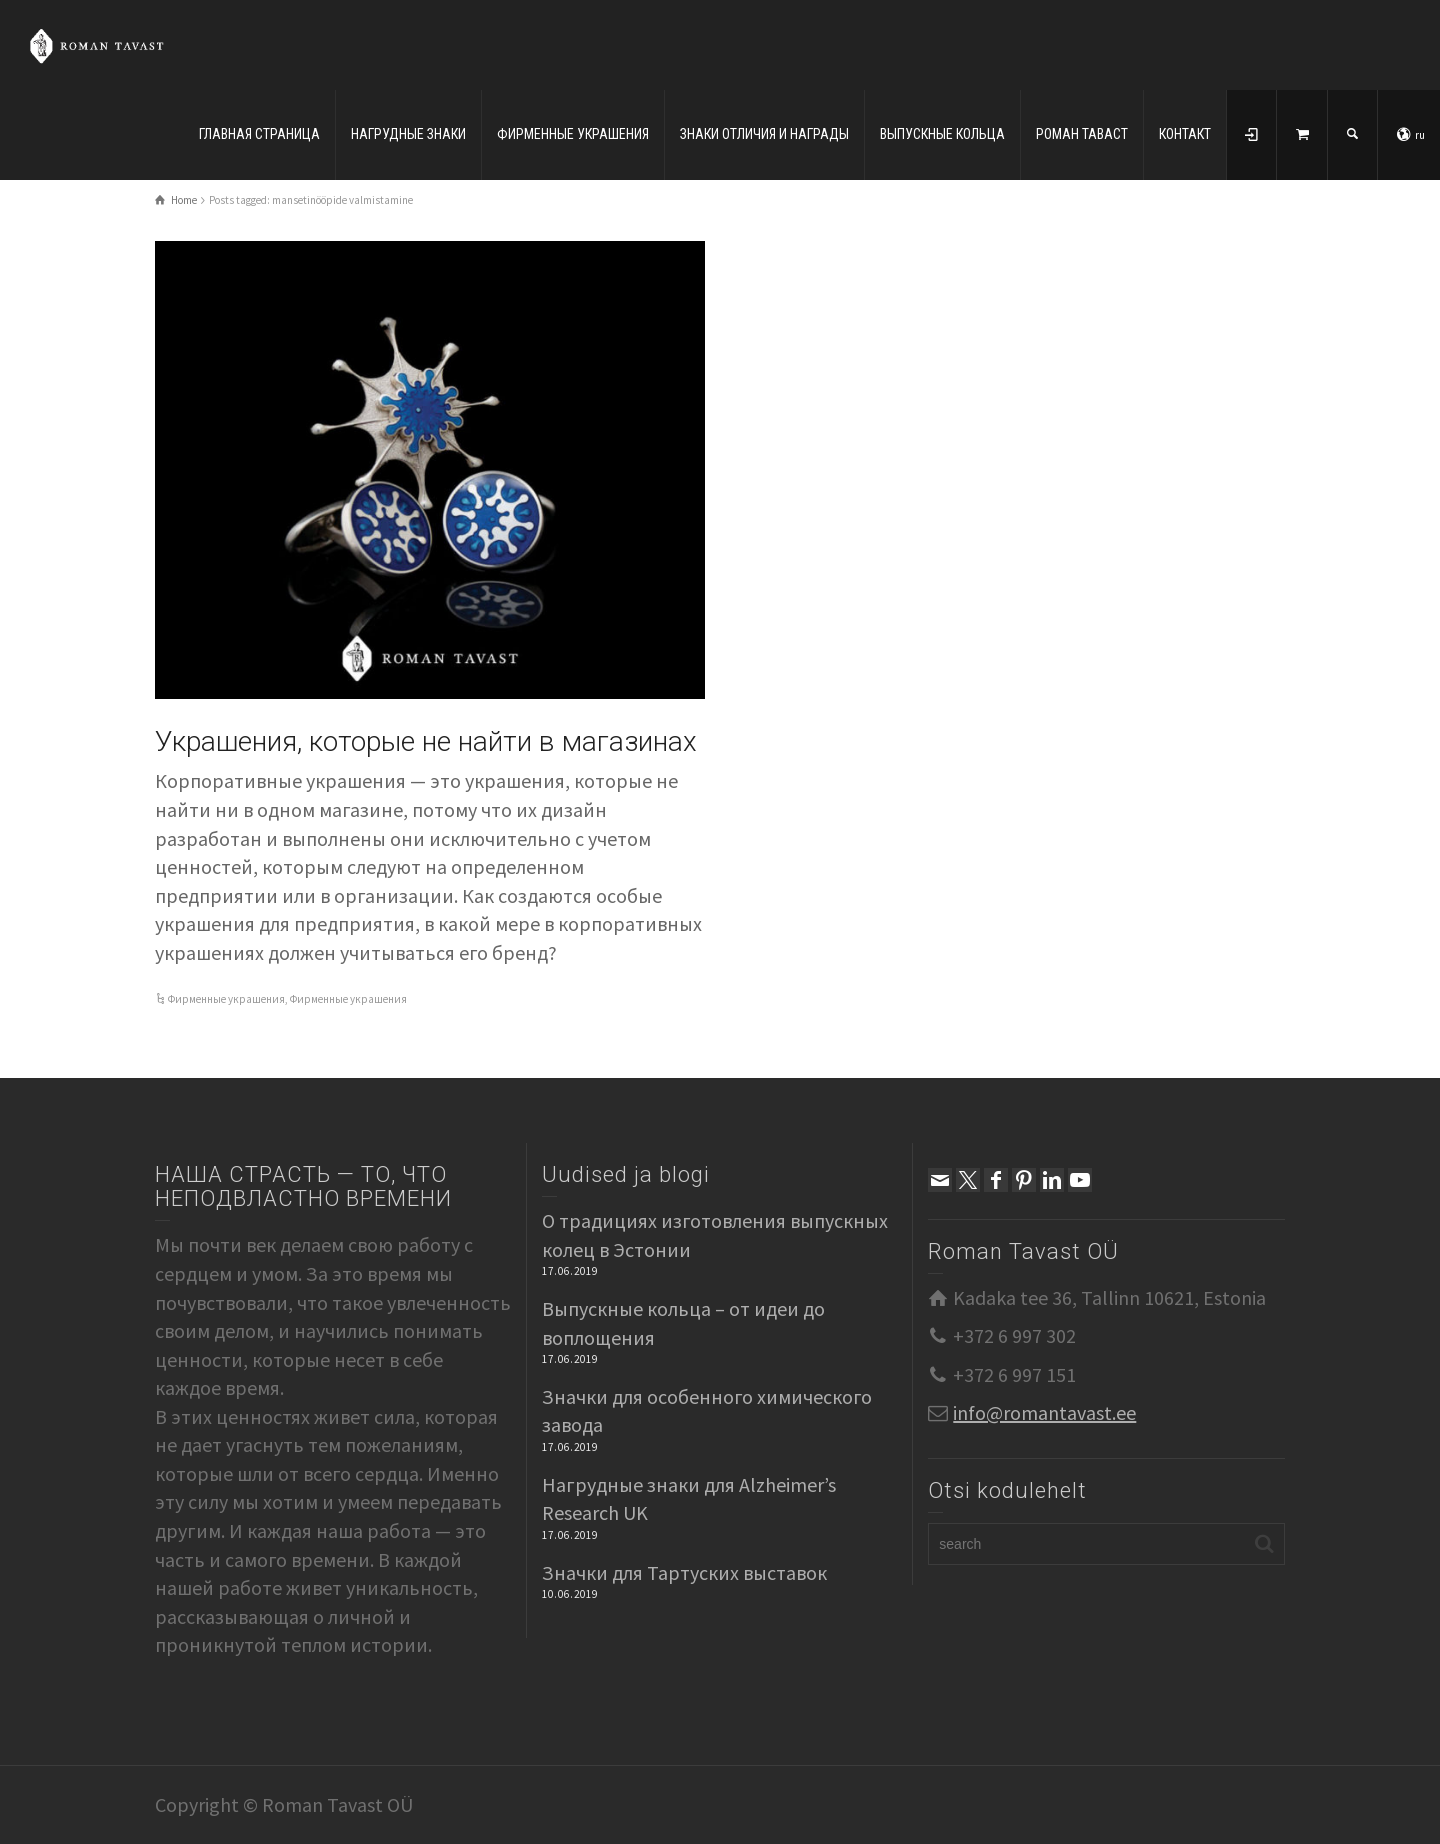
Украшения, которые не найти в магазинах (426, 741)
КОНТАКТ (1185, 134)
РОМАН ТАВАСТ (1082, 134)
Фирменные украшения (226, 999)
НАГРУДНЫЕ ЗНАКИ (408, 134)
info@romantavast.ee (1044, 1412)
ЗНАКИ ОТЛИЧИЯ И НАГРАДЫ (764, 134)
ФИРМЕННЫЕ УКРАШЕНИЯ (573, 134)
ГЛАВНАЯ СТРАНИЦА (259, 134)
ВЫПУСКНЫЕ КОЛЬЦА (942, 134)
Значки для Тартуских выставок (684, 1572)
